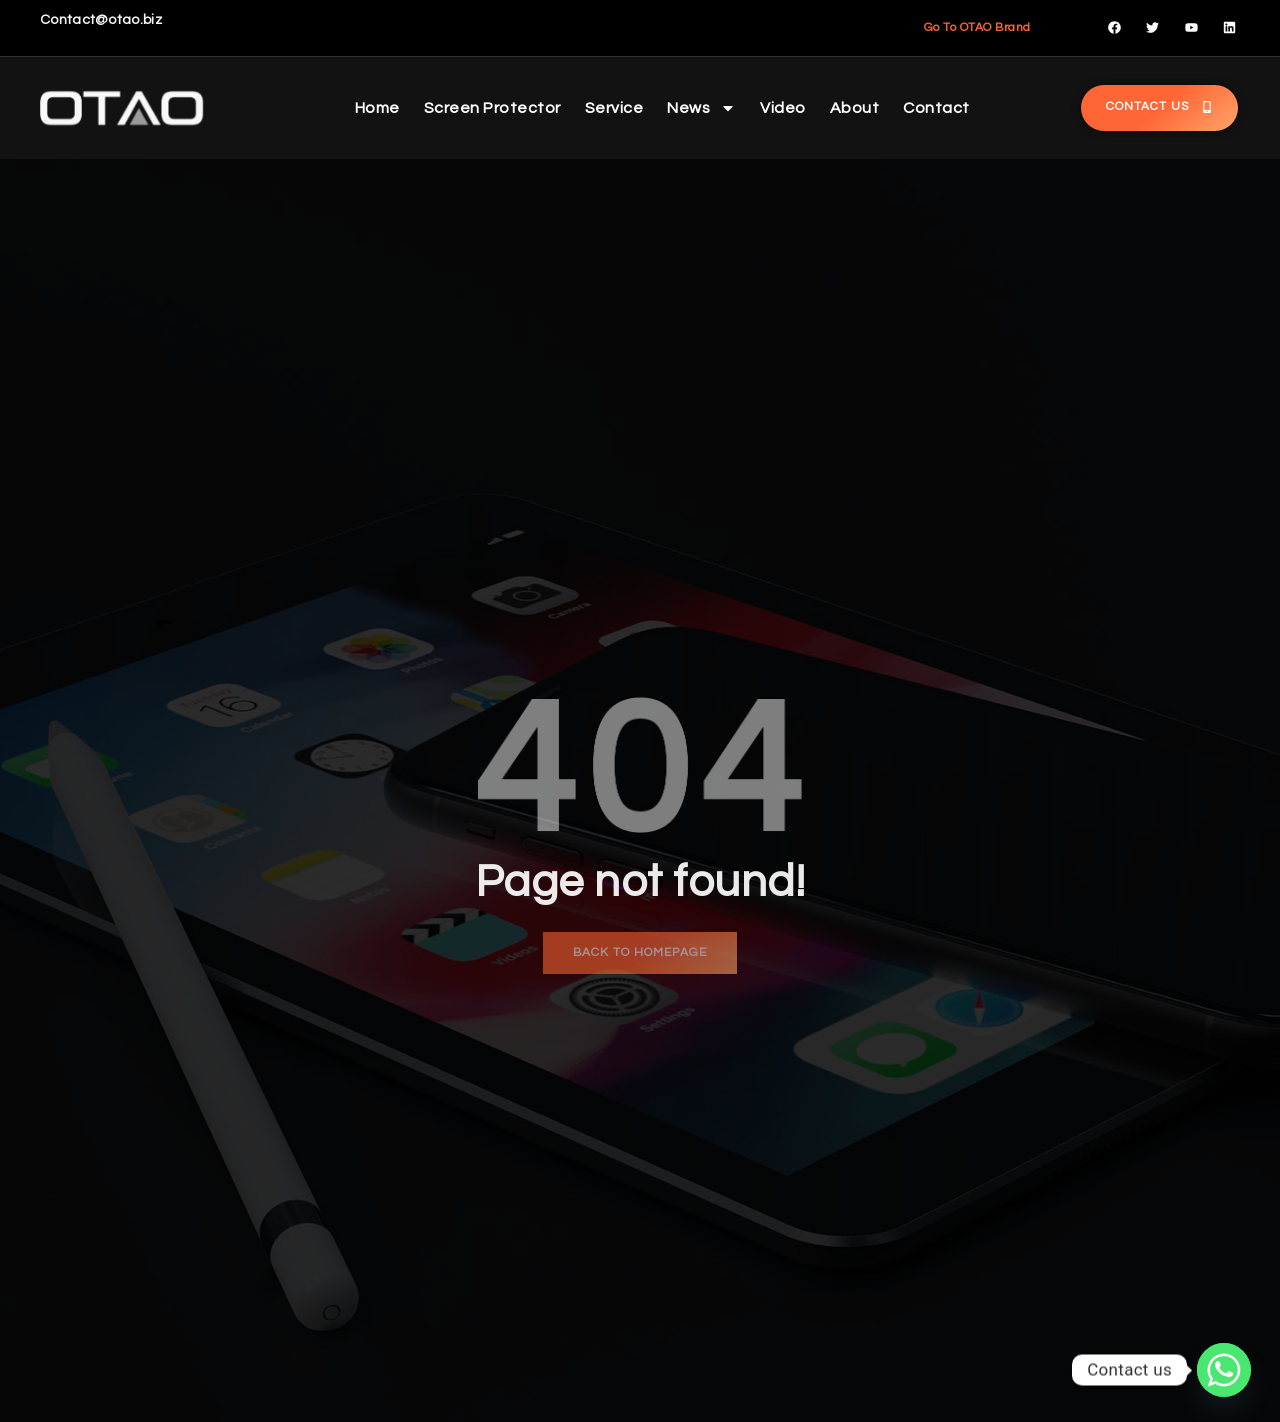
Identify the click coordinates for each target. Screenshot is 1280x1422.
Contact (936, 108)
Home (377, 108)
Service (614, 108)
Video (783, 108)
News (701, 108)
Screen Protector (492, 108)
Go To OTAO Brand (977, 27)
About (855, 108)
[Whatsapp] (1224, 1370)
